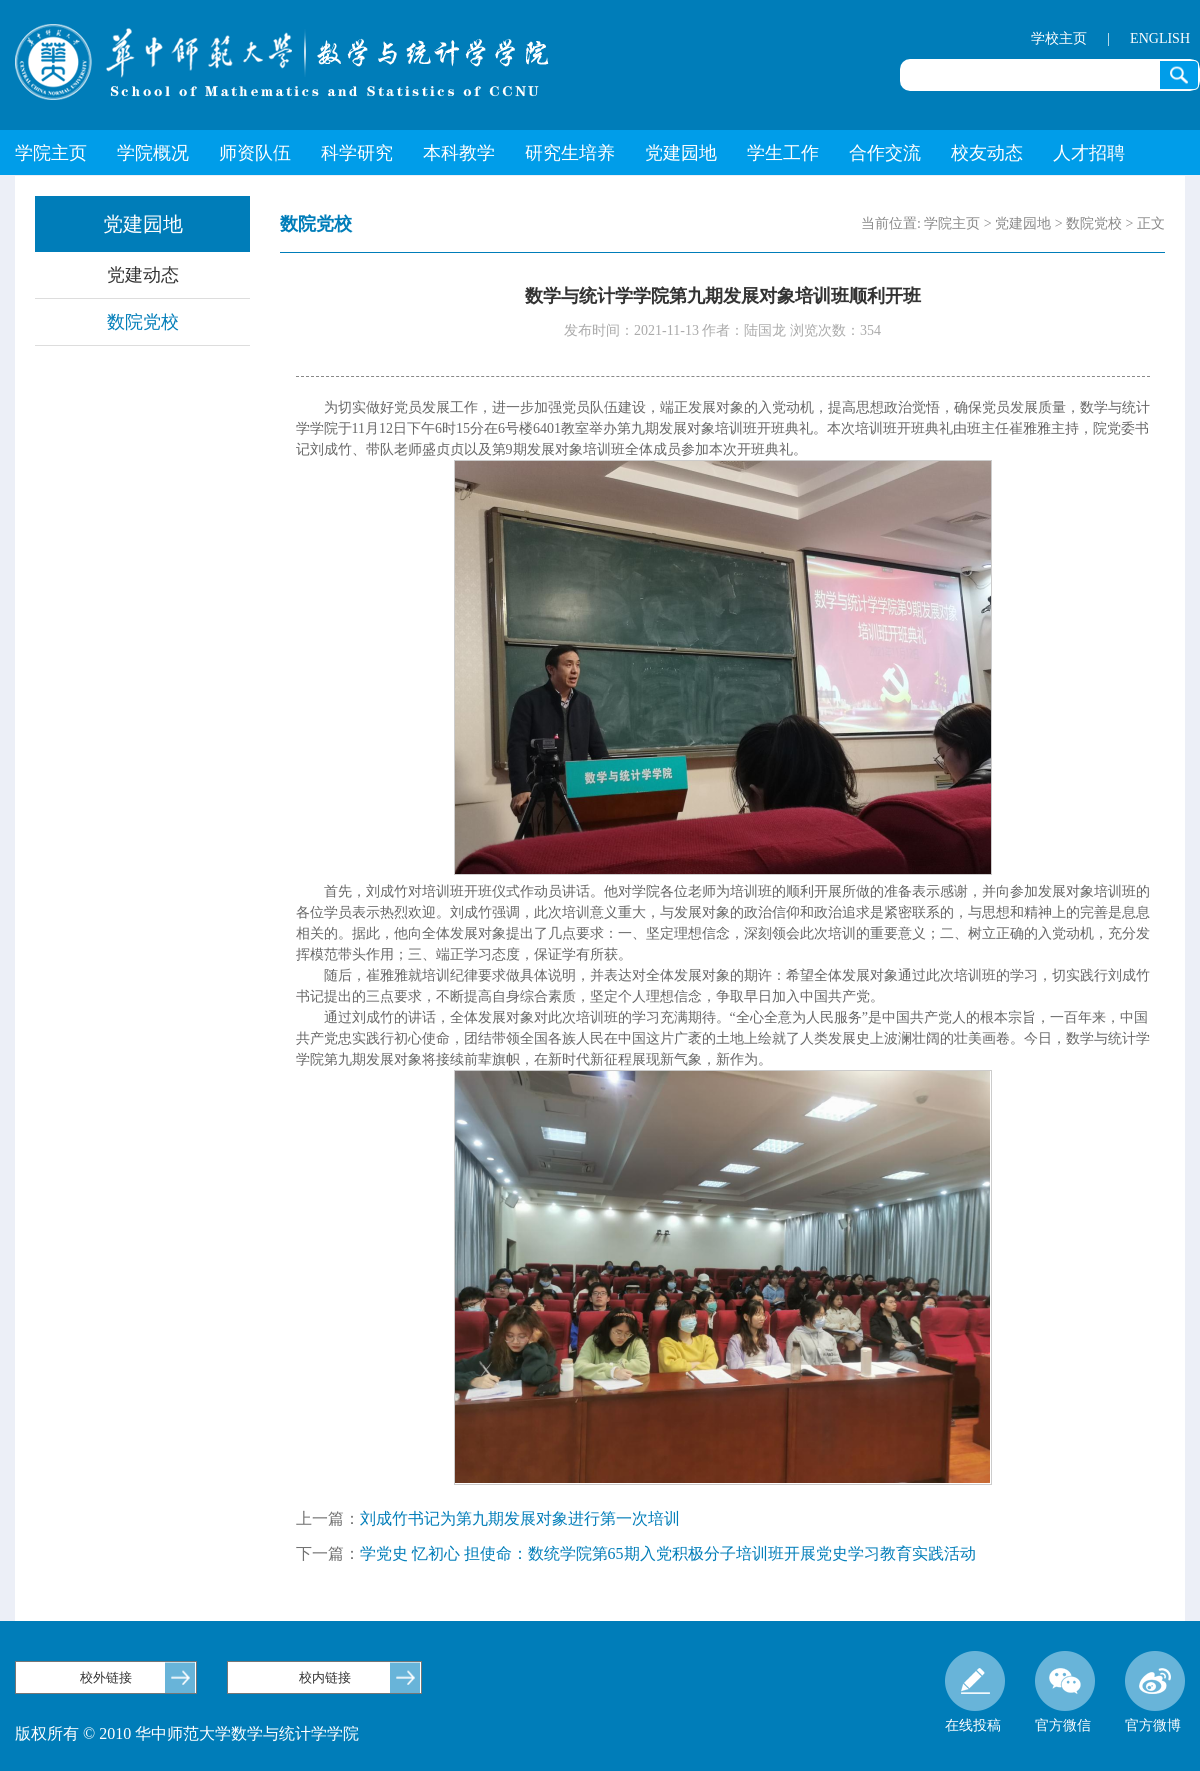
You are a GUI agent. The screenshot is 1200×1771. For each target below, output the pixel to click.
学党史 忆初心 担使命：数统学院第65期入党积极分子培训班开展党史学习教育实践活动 (668, 1553)
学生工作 (783, 153)
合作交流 (885, 153)
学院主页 (51, 153)
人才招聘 (1089, 153)
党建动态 (143, 275)
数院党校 (143, 322)
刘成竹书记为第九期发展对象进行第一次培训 (520, 1518)
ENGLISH (1160, 38)
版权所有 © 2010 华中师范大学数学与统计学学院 (187, 1733)
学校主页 (1059, 38)
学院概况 (153, 153)
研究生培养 (570, 153)
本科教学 (459, 153)
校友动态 (987, 153)
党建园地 (681, 153)
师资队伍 (255, 153)
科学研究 (357, 153)
